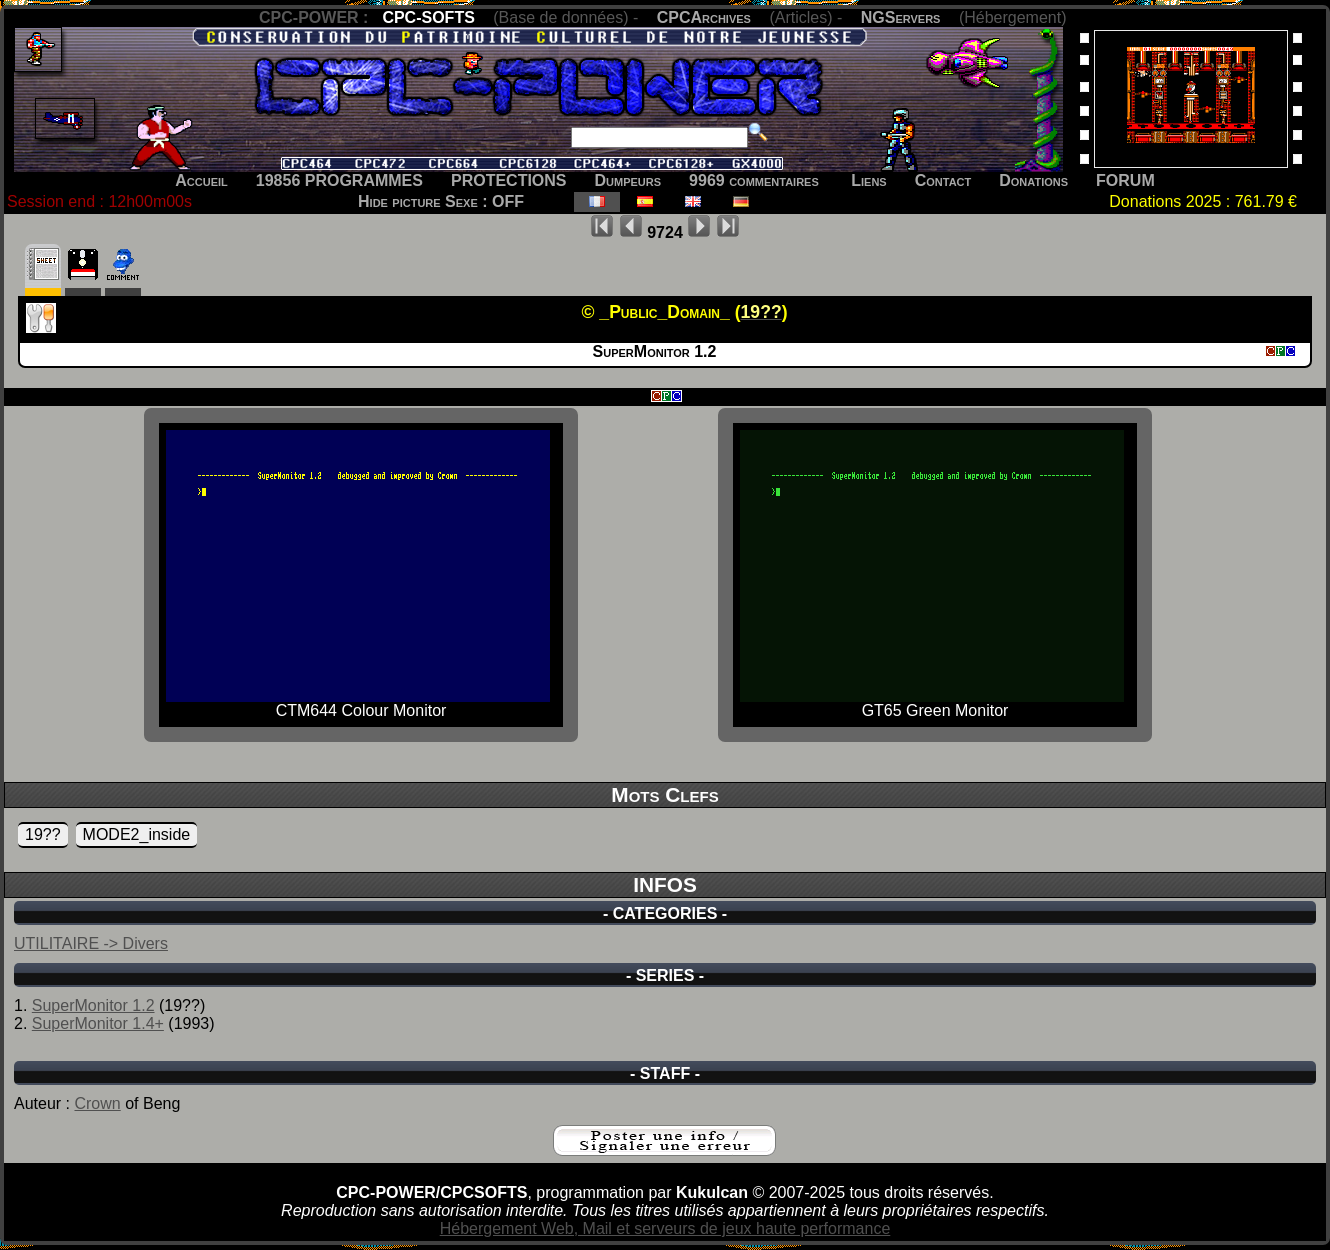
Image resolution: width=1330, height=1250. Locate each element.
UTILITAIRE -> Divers (91, 943)
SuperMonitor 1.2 (93, 1005)
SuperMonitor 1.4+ (98, 1023)
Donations (1033, 180)
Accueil (201, 180)
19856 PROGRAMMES (339, 180)
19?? (43, 834)
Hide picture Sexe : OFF (441, 201)
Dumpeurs (628, 180)
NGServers (901, 17)
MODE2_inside (137, 834)
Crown (97, 1103)
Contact (943, 180)
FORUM (1125, 180)
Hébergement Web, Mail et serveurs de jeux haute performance (665, 1228)
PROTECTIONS (509, 180)
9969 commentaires (754, 180)
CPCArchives (704, 17)
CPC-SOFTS (428, 17)
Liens (868, 180)
